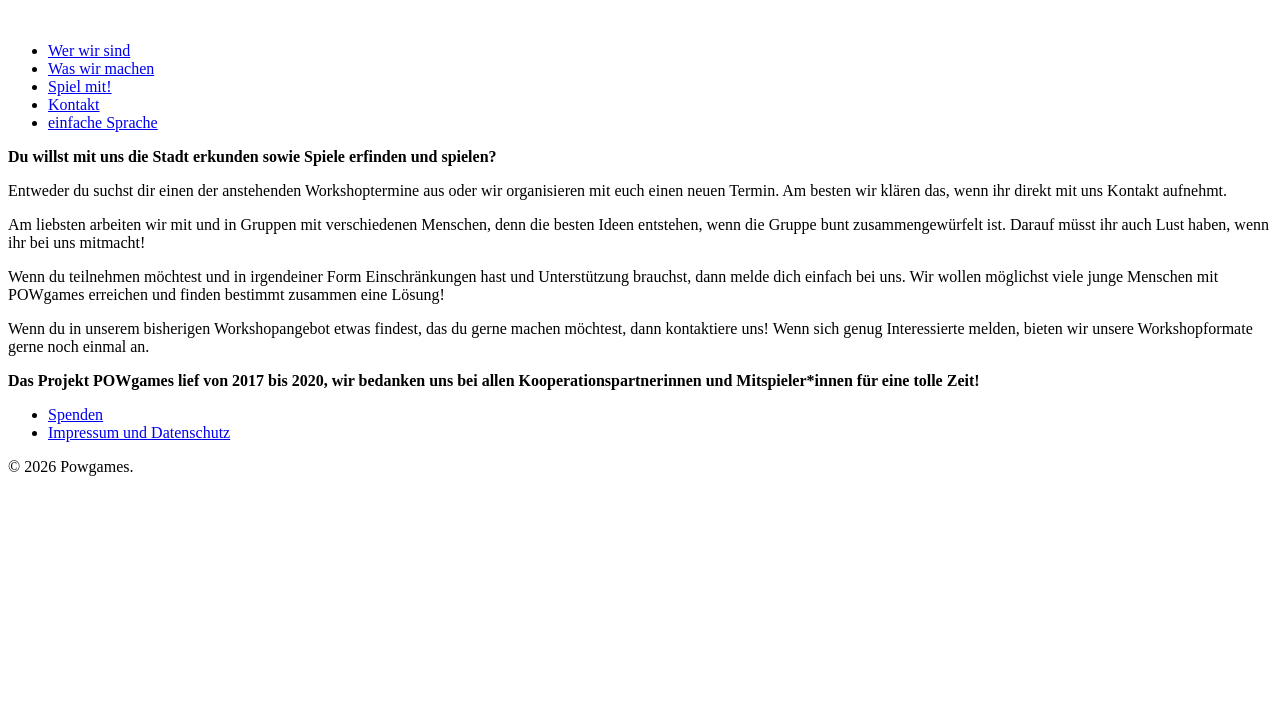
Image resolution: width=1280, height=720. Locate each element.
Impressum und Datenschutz (139, 432)
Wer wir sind (89, 50)
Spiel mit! (80, 86)
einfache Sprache (103, 122)
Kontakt (74, 104)
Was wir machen (101, 68)
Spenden (75, 414)
